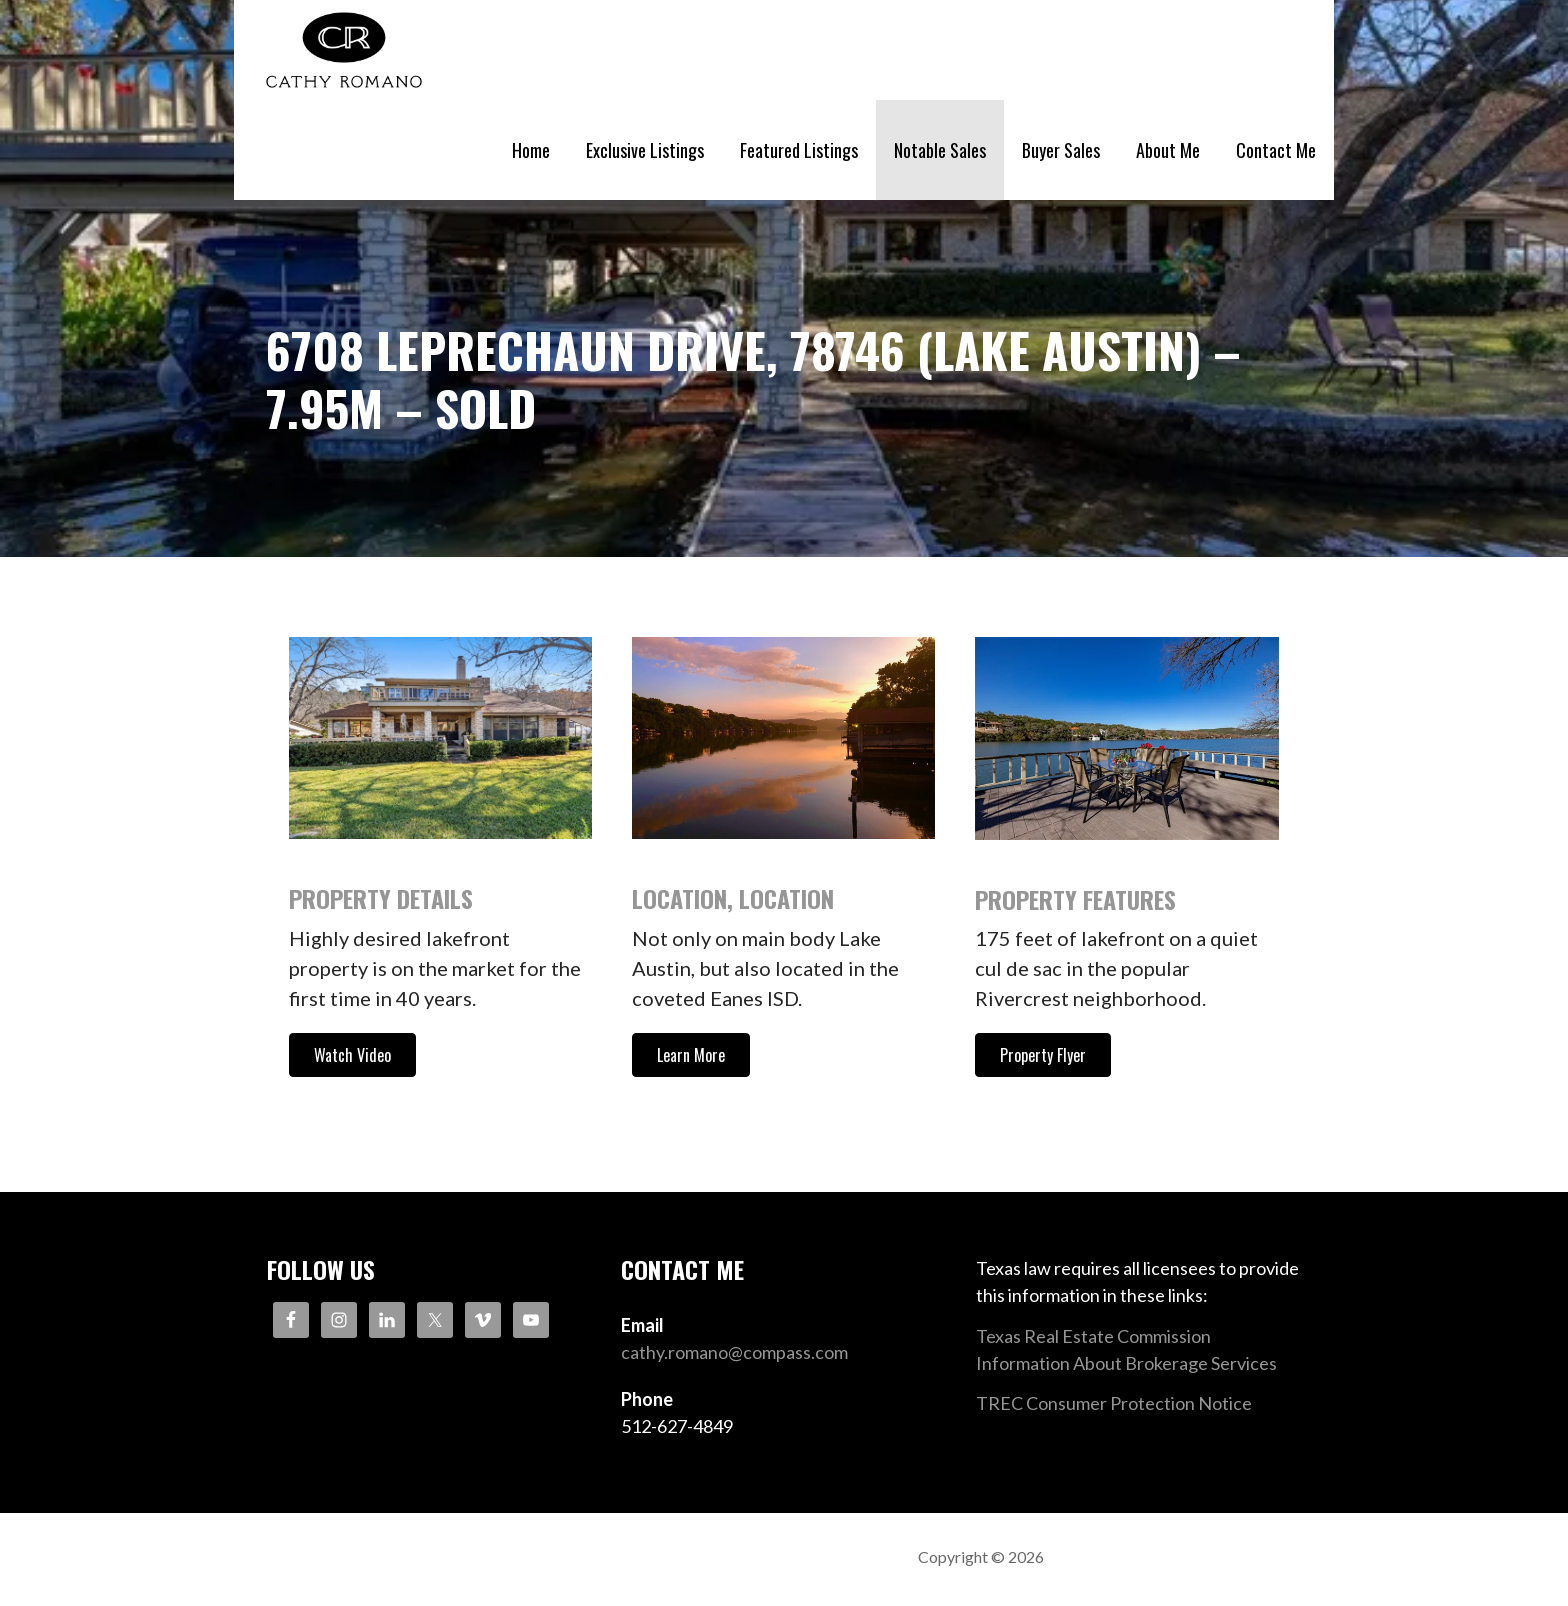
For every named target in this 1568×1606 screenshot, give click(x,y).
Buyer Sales (1061, 150)
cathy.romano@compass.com (734, 1352)
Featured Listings (799, 150)
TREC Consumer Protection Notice (1114, 1403)
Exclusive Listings (645, 150)
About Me (1168, 150)
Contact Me (1276, 150)
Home (531, 150)
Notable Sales (940, 150)
